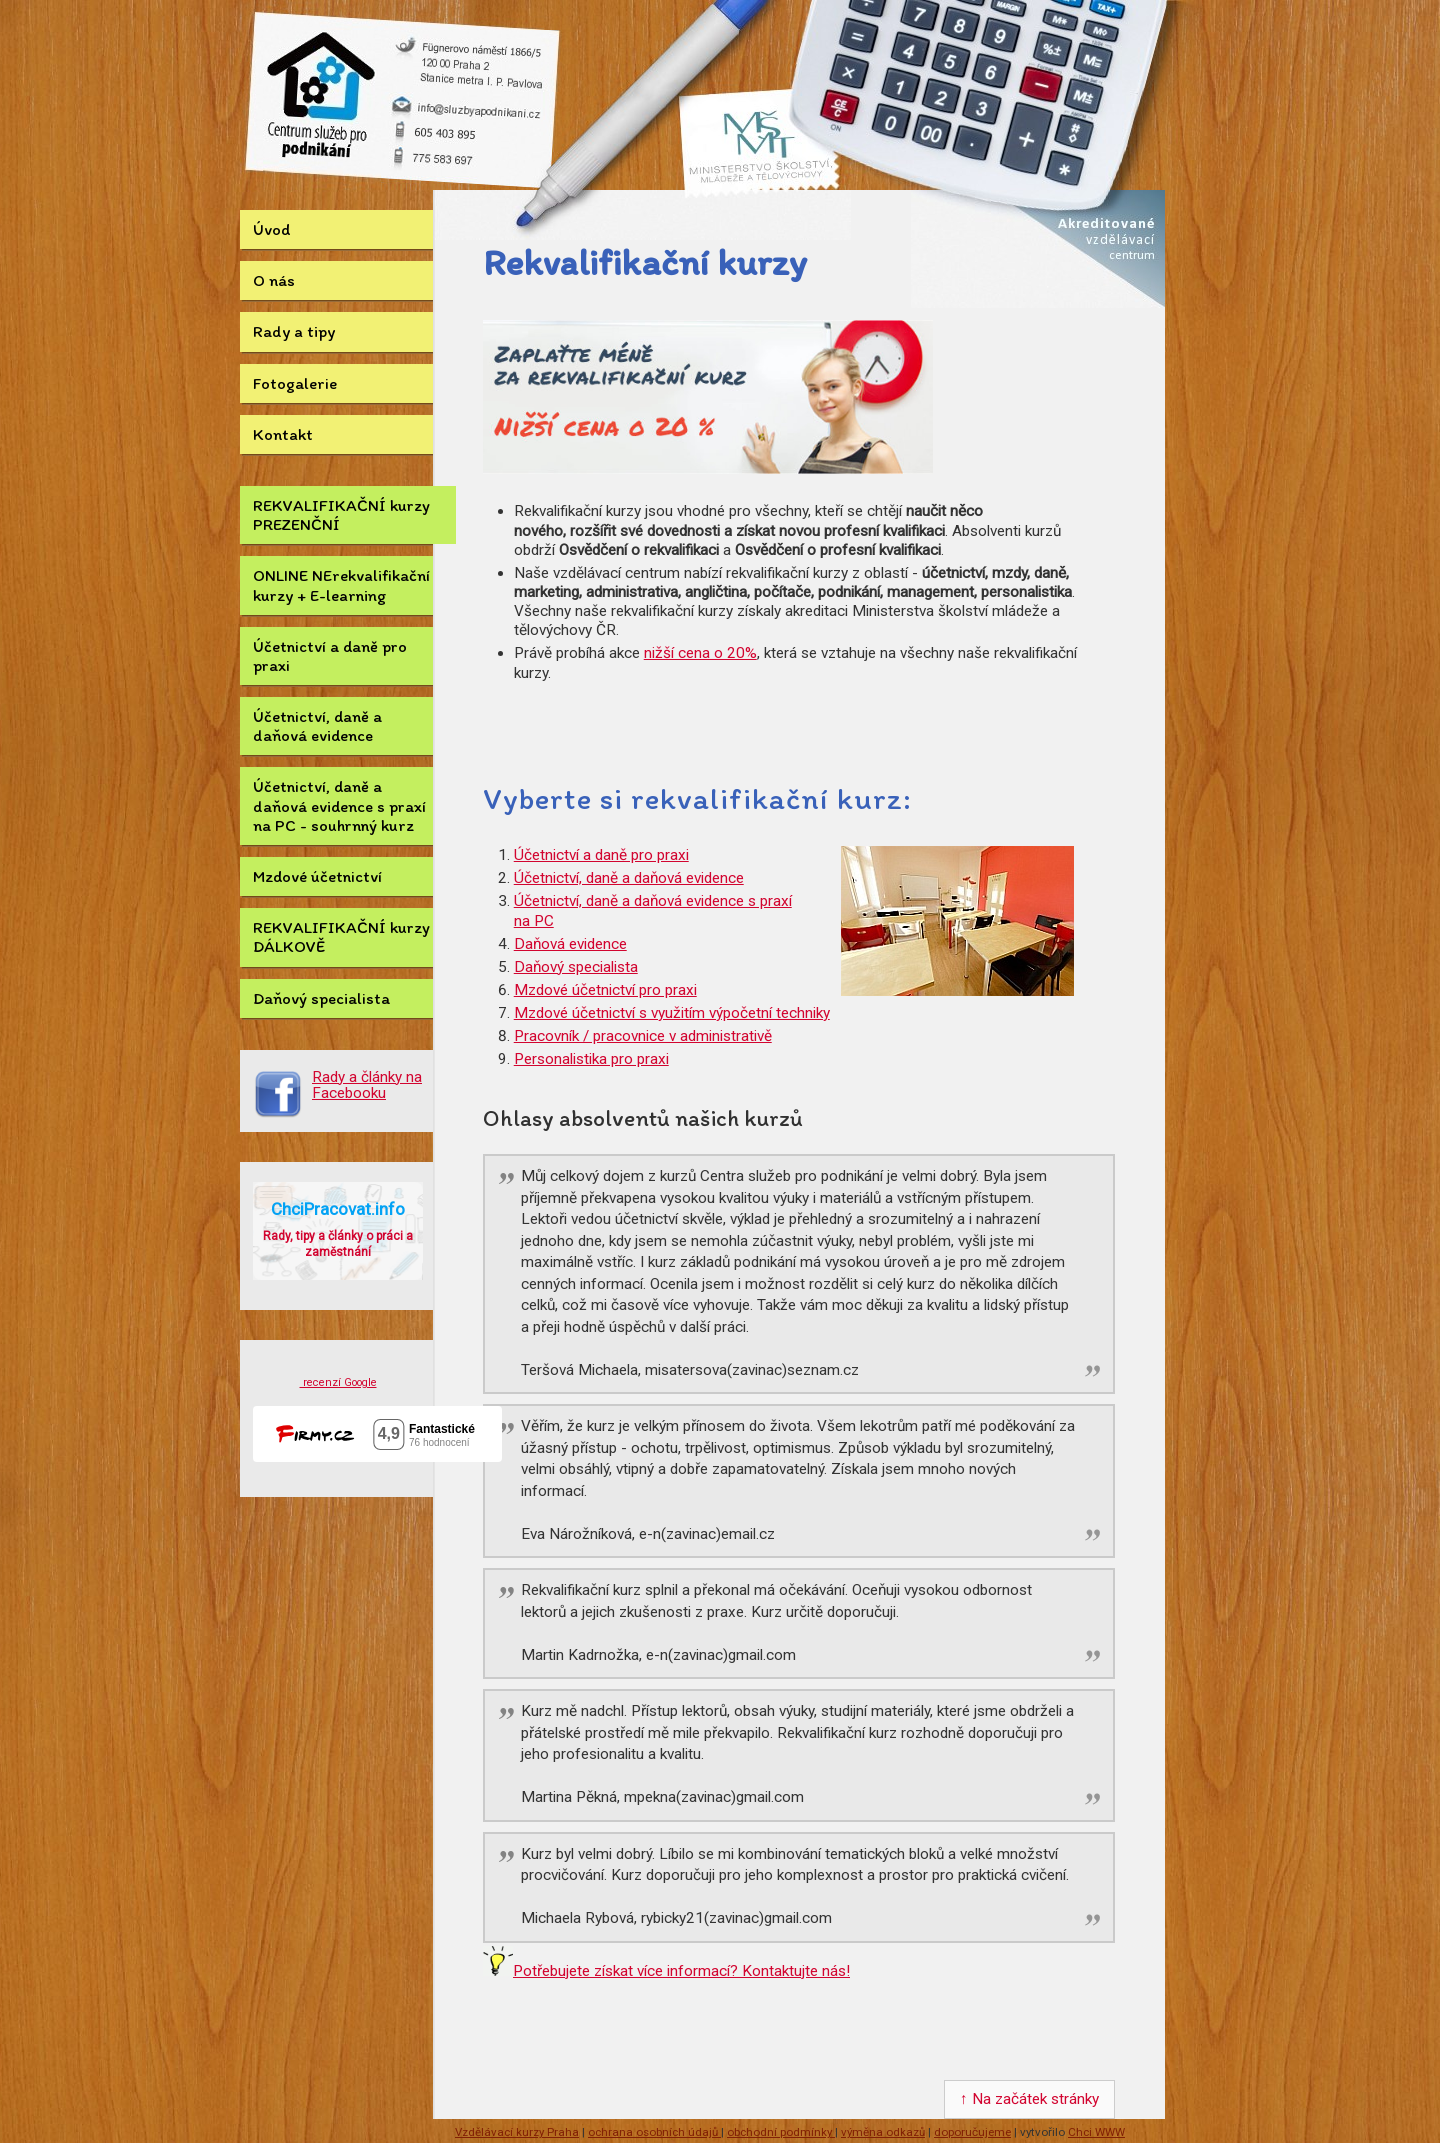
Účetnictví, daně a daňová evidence (317, 725)
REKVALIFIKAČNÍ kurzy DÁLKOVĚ (341, 936)
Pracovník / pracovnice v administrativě (643, 1036)
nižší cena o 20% (700, 653)
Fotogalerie (295, 383)
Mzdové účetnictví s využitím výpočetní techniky (672, 1013)
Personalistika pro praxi (591, 1059)
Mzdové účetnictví (317, 876)
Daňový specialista (321, 998)
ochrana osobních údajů (654, 2132)
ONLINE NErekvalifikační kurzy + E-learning (341, 584)
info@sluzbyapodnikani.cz (471, 106)
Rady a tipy (294, 331)
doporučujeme (972, 2132)
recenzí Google (338, 1382)
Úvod (271, 229)
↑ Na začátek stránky (1029, 2099)
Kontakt (283, 434)
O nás (274, 280)
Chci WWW (1096, 2132)
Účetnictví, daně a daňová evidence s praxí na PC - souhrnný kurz (339, 805)
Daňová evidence (570, 944)
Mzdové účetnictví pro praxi (605, 990)
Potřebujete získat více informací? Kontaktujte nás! (681, 1971)
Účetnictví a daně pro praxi (330, 655)
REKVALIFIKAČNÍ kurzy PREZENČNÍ (341, 514)
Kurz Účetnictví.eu (322, 110)
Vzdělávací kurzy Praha (517, 2132)
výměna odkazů (883, 2132)
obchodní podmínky (781, 2132)
